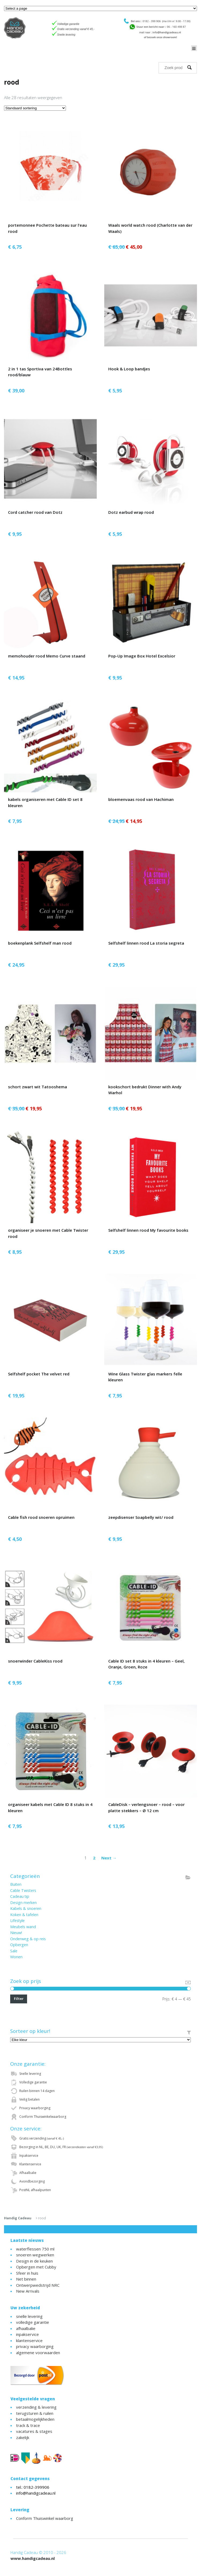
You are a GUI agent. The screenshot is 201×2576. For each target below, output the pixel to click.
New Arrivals (27, 2291)
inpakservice (27, 2334)
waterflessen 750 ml (35, 2249)
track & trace (28, 2425)
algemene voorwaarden (38, 2352)
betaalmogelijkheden (35, 2419)
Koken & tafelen (24, 1914)
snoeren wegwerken (35, 2254)
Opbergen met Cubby (36, 2267)
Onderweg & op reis (28, 1938)
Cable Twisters (23, 1890)
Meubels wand (23, 1926)
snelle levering (29, 2316)
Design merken (23, 1902)
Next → (109, 1857)
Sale (13, 1950)
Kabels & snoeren (25, 1908)
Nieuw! (16, 1932)
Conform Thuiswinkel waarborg (44, 2518)
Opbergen (19, 1944)
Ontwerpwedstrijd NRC (37, 2285)
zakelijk (22, 2437)
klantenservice (29, 2340)
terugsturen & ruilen (34, 2413)
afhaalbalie (25, 2328)
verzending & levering (36, 2407)
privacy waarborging (35, 2346)
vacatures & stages (34, 2431)
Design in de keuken (34, 2261)
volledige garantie (32, 2322)
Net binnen (26, 2279)
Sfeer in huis (27, 2273)
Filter (19, 1998)
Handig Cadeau (17, 2218)
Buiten (15, 1884)
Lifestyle (17, 1920)
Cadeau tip (19, 1896)
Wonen (16, 1956)
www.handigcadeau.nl (32, 2558)
